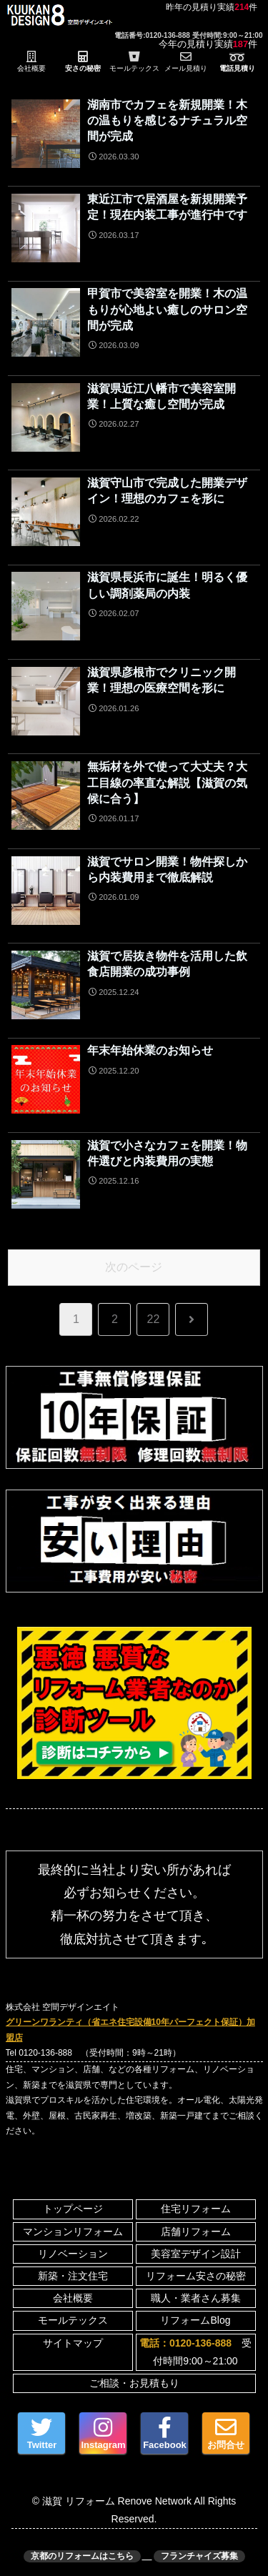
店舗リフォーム (196, 2231)
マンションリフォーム (73, 2231)
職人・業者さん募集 (196, 2298)
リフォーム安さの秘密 (196, 2276)
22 (153, 1319)
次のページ (133, 1267)
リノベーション (73, 2253)
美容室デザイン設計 (196, 2253)
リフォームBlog (195, 2320)
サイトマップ (73, 2343)
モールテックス (73, 2320)
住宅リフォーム (196, 2208)
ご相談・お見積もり (134, 2383)
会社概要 (73, 2298)
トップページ (73, 2208)
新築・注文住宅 (73, 2276)
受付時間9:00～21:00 (195, 2352)
